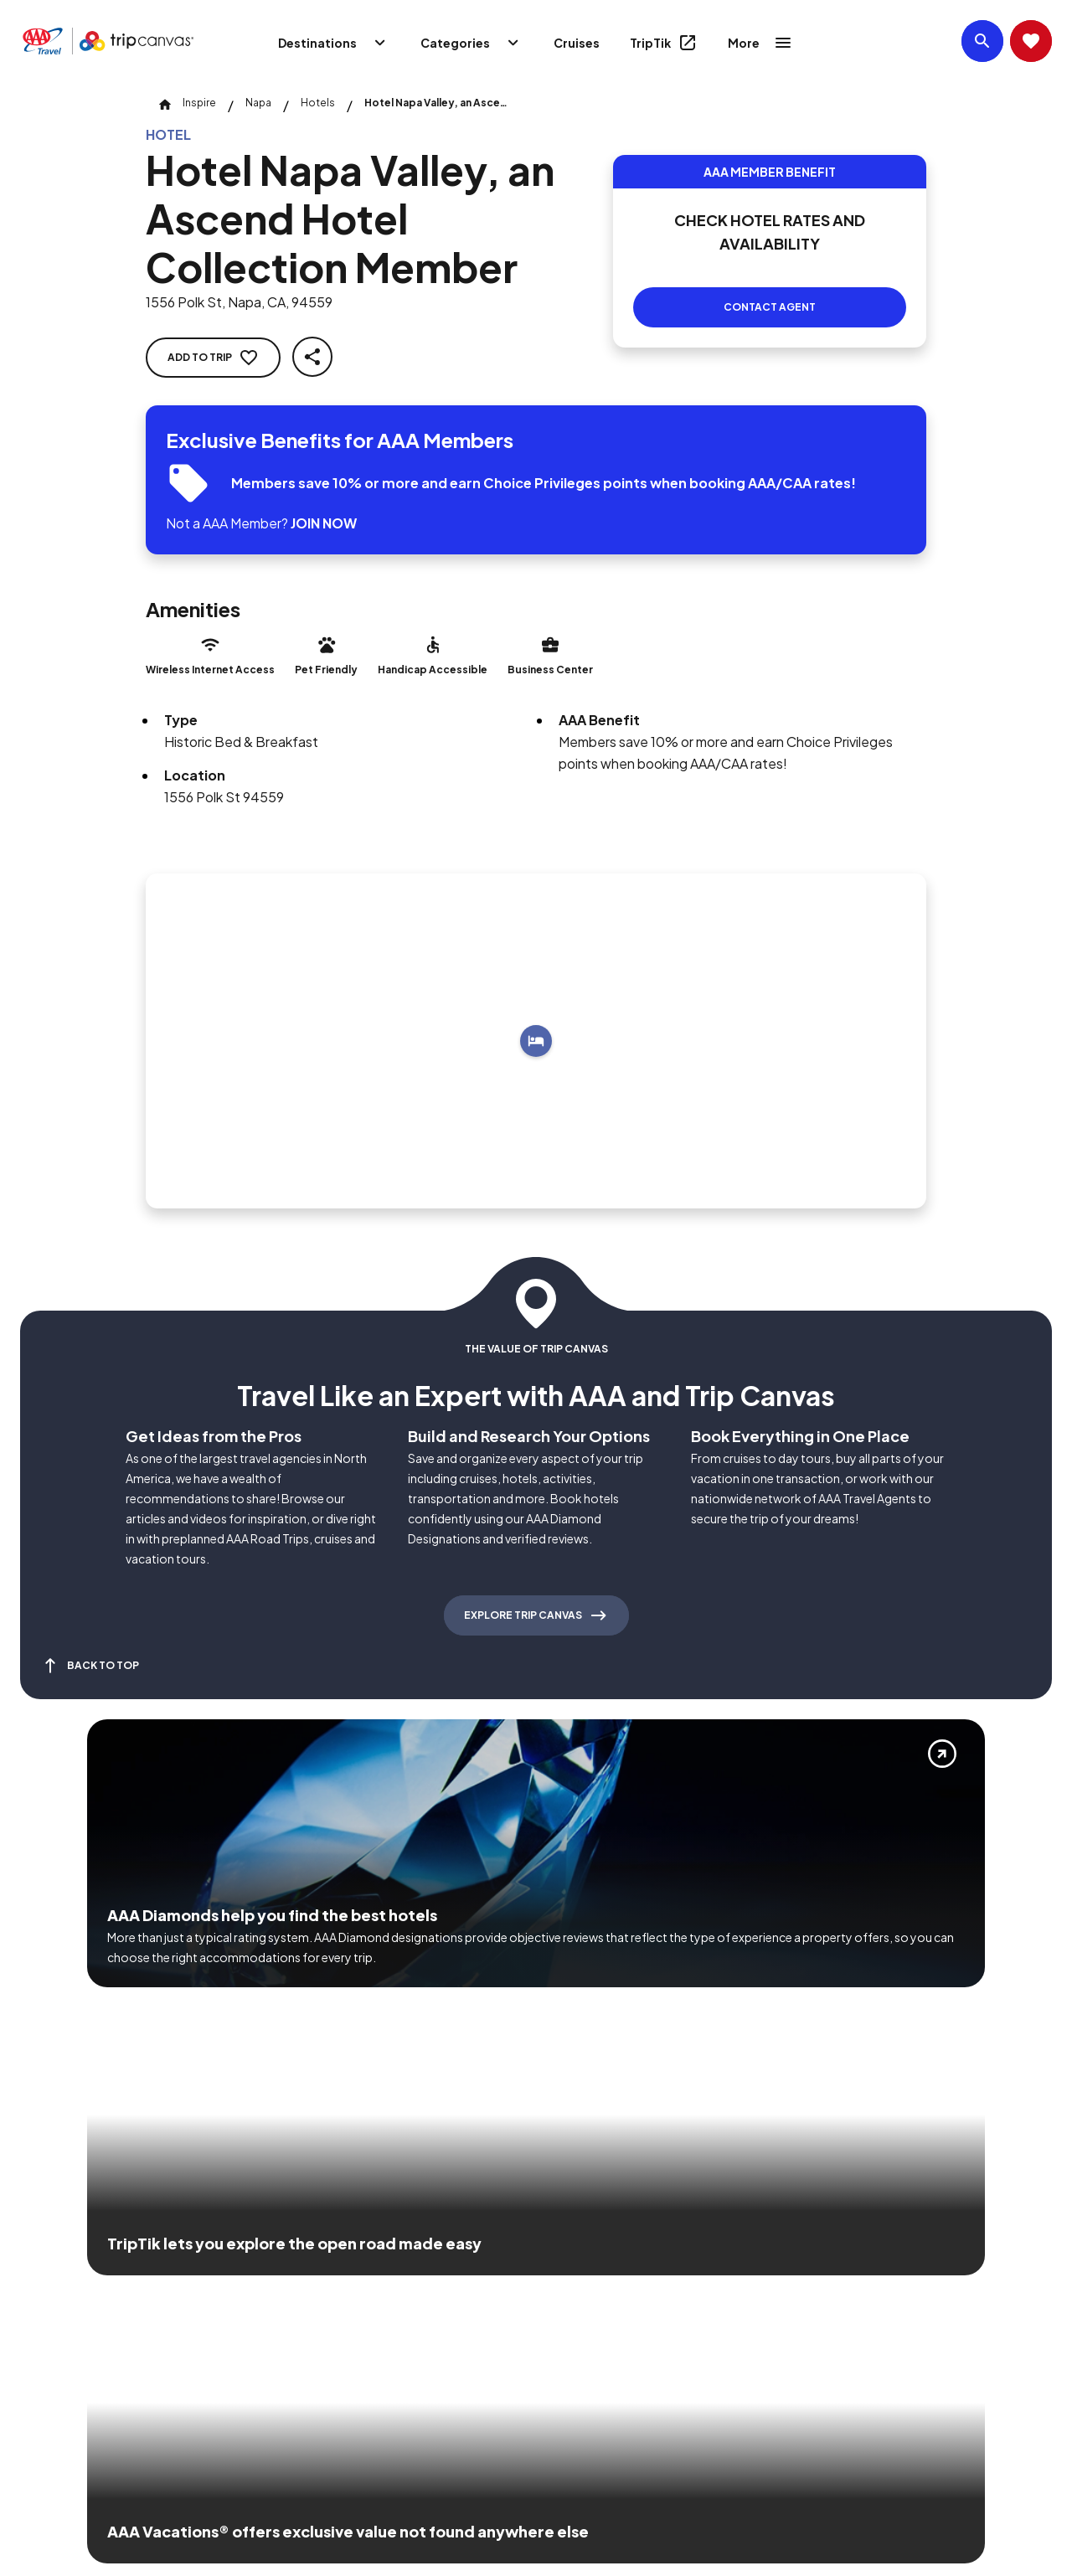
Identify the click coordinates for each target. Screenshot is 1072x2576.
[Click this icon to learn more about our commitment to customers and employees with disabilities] (45, 2284)
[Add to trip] (536, 1041)
